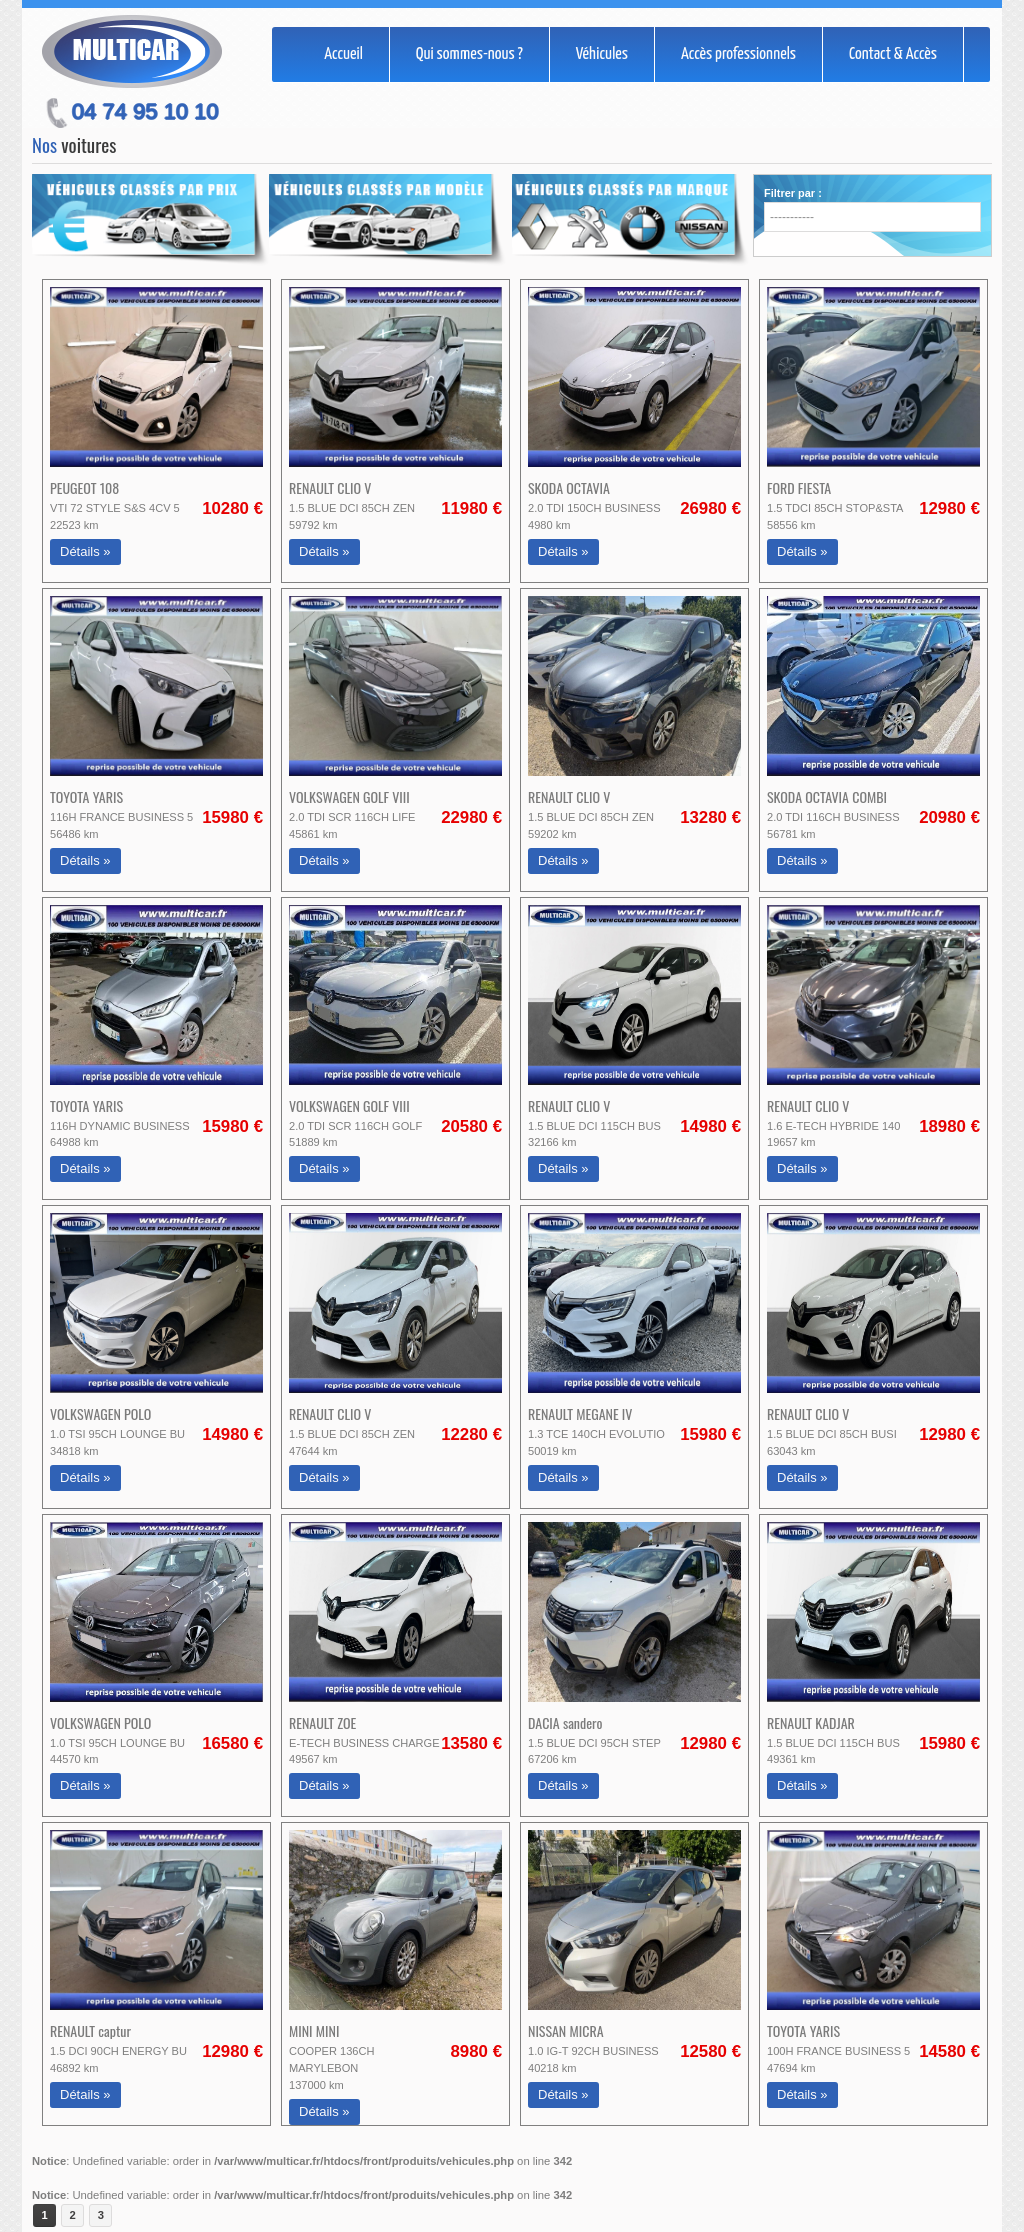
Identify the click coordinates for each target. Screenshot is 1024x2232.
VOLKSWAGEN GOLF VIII (349, 796)
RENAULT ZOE (322, 1722)
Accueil (343, 54)
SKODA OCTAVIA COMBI (827, 796)
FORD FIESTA (799, 487)
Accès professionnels (738, 54)
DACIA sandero (565, 1722)
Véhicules (602, 54)
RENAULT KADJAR (811, 1722)
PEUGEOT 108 (84, 487)
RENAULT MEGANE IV (580, 1413)
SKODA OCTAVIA (569, 487)
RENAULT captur (90, 2030)
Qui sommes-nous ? (469, 54)
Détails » (85, 551)
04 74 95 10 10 (145, 111)
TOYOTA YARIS (86, 796)
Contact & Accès (893, 54)
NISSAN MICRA (566, 2030)
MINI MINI (314, 2030)
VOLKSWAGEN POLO (100, 1413)
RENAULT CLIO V (330, 487)
